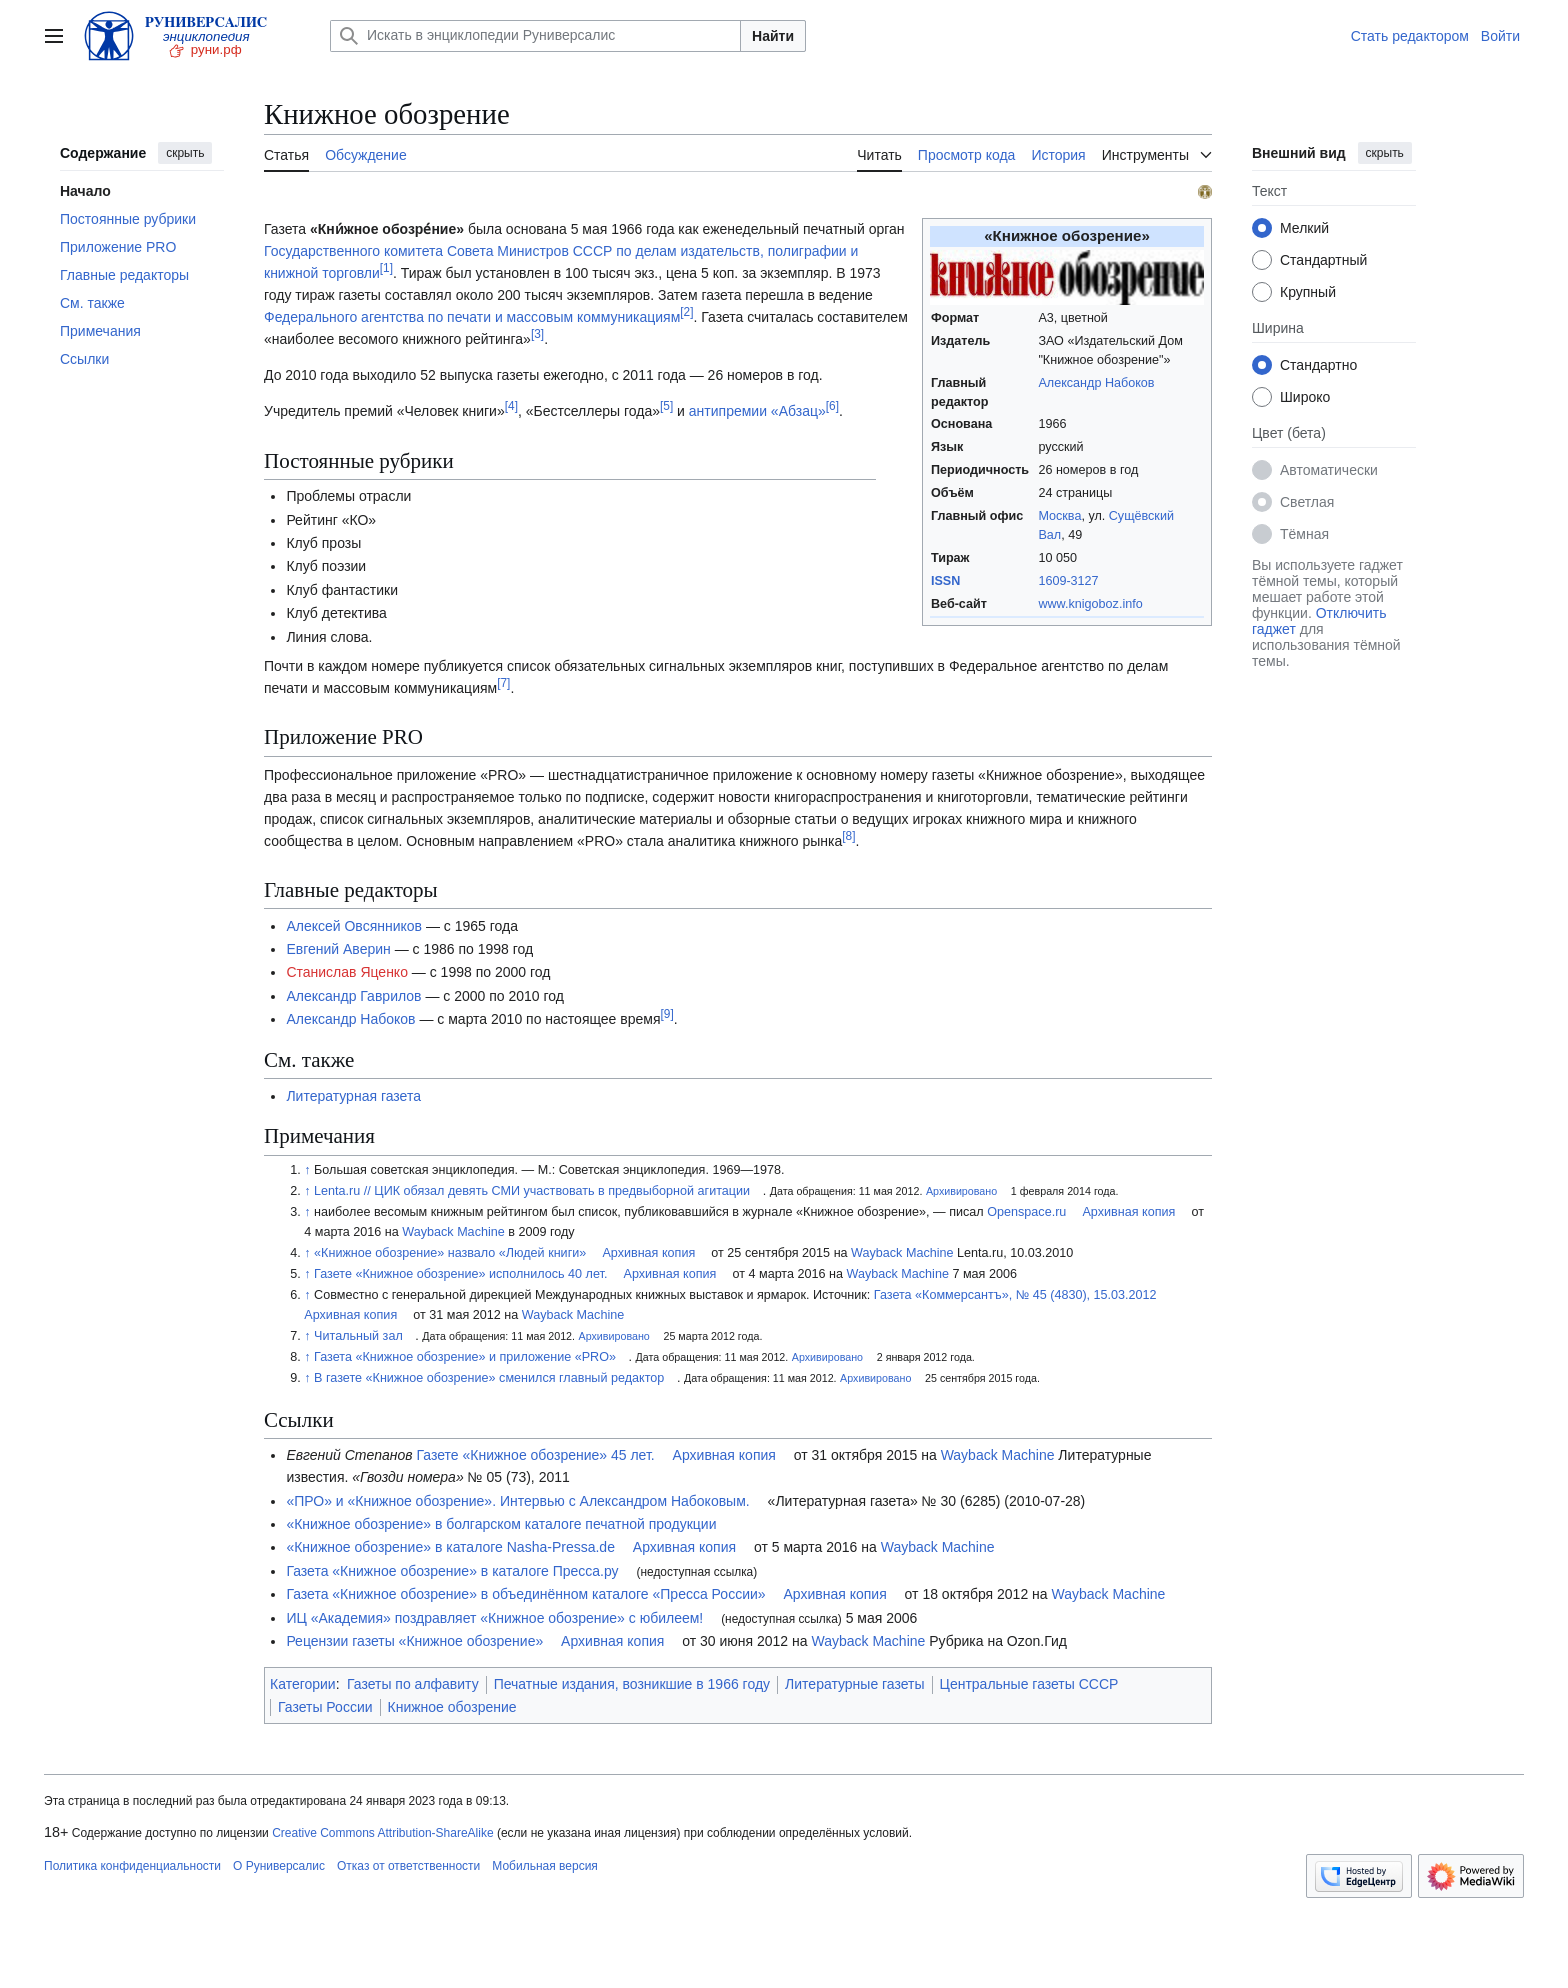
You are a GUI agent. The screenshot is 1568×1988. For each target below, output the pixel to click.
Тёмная (1304, 534)
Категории (303, 1684)
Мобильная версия (545, 1866)
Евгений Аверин (338, 949)
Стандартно (1318, 365)
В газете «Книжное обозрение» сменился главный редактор (489, 1378)
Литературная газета (353, 1096)
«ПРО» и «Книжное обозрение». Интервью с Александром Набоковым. (517, 1501)
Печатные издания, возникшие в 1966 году (632, 1684)
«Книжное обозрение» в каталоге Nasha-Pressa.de (450, 1547)
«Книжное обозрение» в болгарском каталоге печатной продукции (501, 1524)
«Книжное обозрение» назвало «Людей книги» (450, 1253)
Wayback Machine (453, 1232)
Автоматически (1329, 470)
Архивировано (961, 1191)
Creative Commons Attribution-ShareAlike (382, 1833)
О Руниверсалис (279, 1866)
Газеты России (325, 1707)
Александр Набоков (1096, 383)
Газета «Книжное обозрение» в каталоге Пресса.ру (452, 1571)
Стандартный (1323, 260)
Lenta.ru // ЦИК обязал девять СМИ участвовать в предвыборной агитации (532, 1191)
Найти (773, 36)
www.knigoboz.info (1090, 604)
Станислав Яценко (347, 972)
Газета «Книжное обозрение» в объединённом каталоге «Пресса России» (525, 1594)
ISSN (945, 581)
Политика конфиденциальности (132, 1866)
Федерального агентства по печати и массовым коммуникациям (472, 317)
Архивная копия (1128, 1212)
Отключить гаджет (1319, 621)
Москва (1059, 516)
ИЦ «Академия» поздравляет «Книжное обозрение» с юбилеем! (494, 1618)
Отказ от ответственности (408, 1866)
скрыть (185, 153)
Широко (1305, 397)
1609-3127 (1068, 581)
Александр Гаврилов (353, 996)
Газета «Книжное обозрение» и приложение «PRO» (465, 1357)
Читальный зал (358, 1336)
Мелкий (1304, 228)
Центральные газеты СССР (1029, 1684)
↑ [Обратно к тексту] (307, 1170)
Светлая (1307, 502)
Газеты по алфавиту (413, 1684)
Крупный (1308, 292)
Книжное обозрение (452, 1707)
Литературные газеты (854, 1684)
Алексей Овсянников (354, 926)
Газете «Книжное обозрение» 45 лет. (536, 1455)
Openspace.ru (1026, 1212)
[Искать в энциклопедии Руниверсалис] (535, 36)
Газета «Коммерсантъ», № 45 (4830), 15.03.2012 (1015, 1295)
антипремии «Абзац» (757, 411)
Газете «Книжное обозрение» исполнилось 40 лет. (460, 1274)
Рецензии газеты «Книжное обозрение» (414, 1641)
